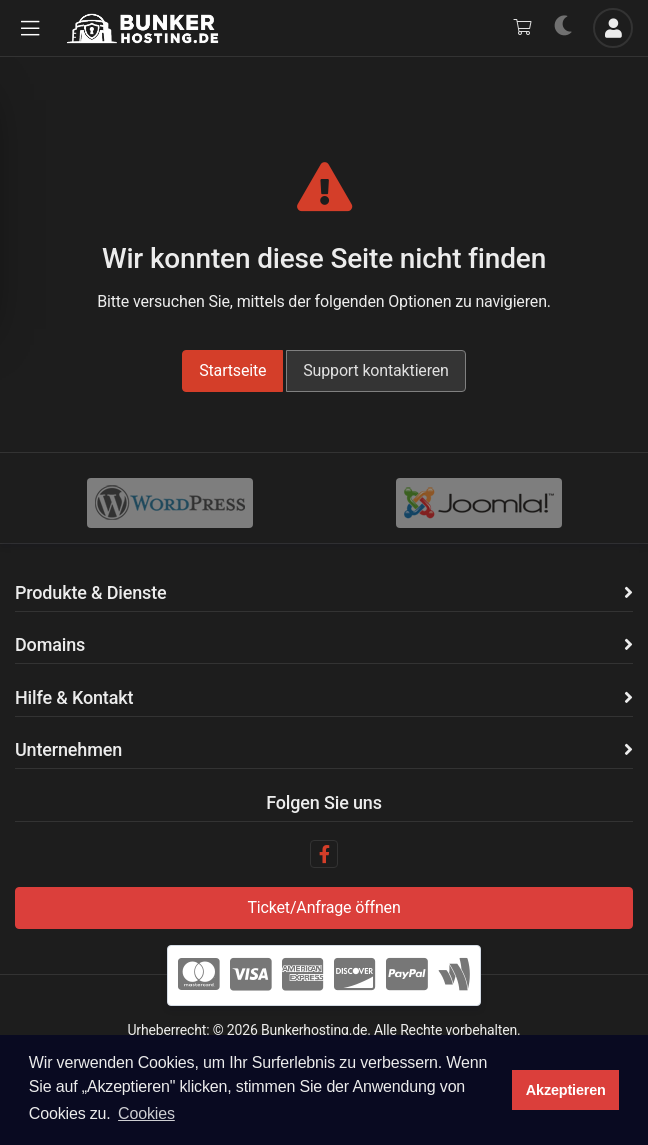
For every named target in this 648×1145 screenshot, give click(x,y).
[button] (30, 28)
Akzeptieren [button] (566, 1090)
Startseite (232, 370)
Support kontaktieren (376, 370)
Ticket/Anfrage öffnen (323, 907)
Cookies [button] (146, 1113)
